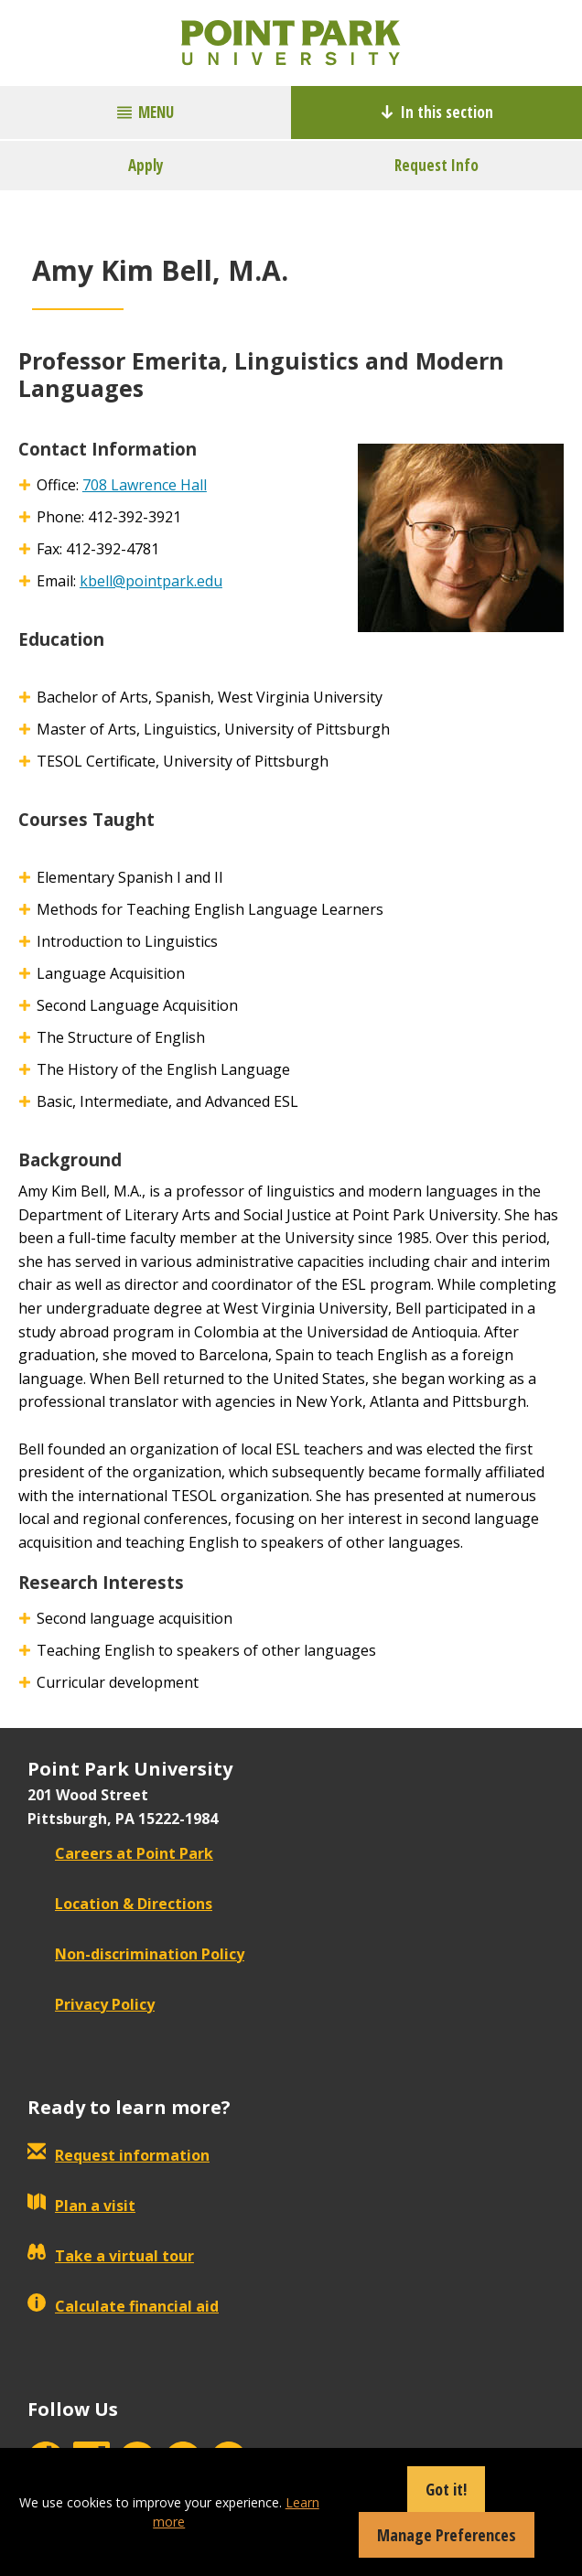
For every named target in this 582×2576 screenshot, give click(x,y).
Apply (146, 165)
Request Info (436, 165)
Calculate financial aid (123, 2306)
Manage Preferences (446, 2535)
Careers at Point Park (120, 1853)
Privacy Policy (91, 2004)
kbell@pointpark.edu (151, 581)
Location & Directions (119, 1904)
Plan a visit (81, 2205)
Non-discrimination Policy (135, 1954)
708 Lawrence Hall (144, 485)
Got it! (446, 2489)
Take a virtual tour (110, 2256)
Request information (118, 2155)
